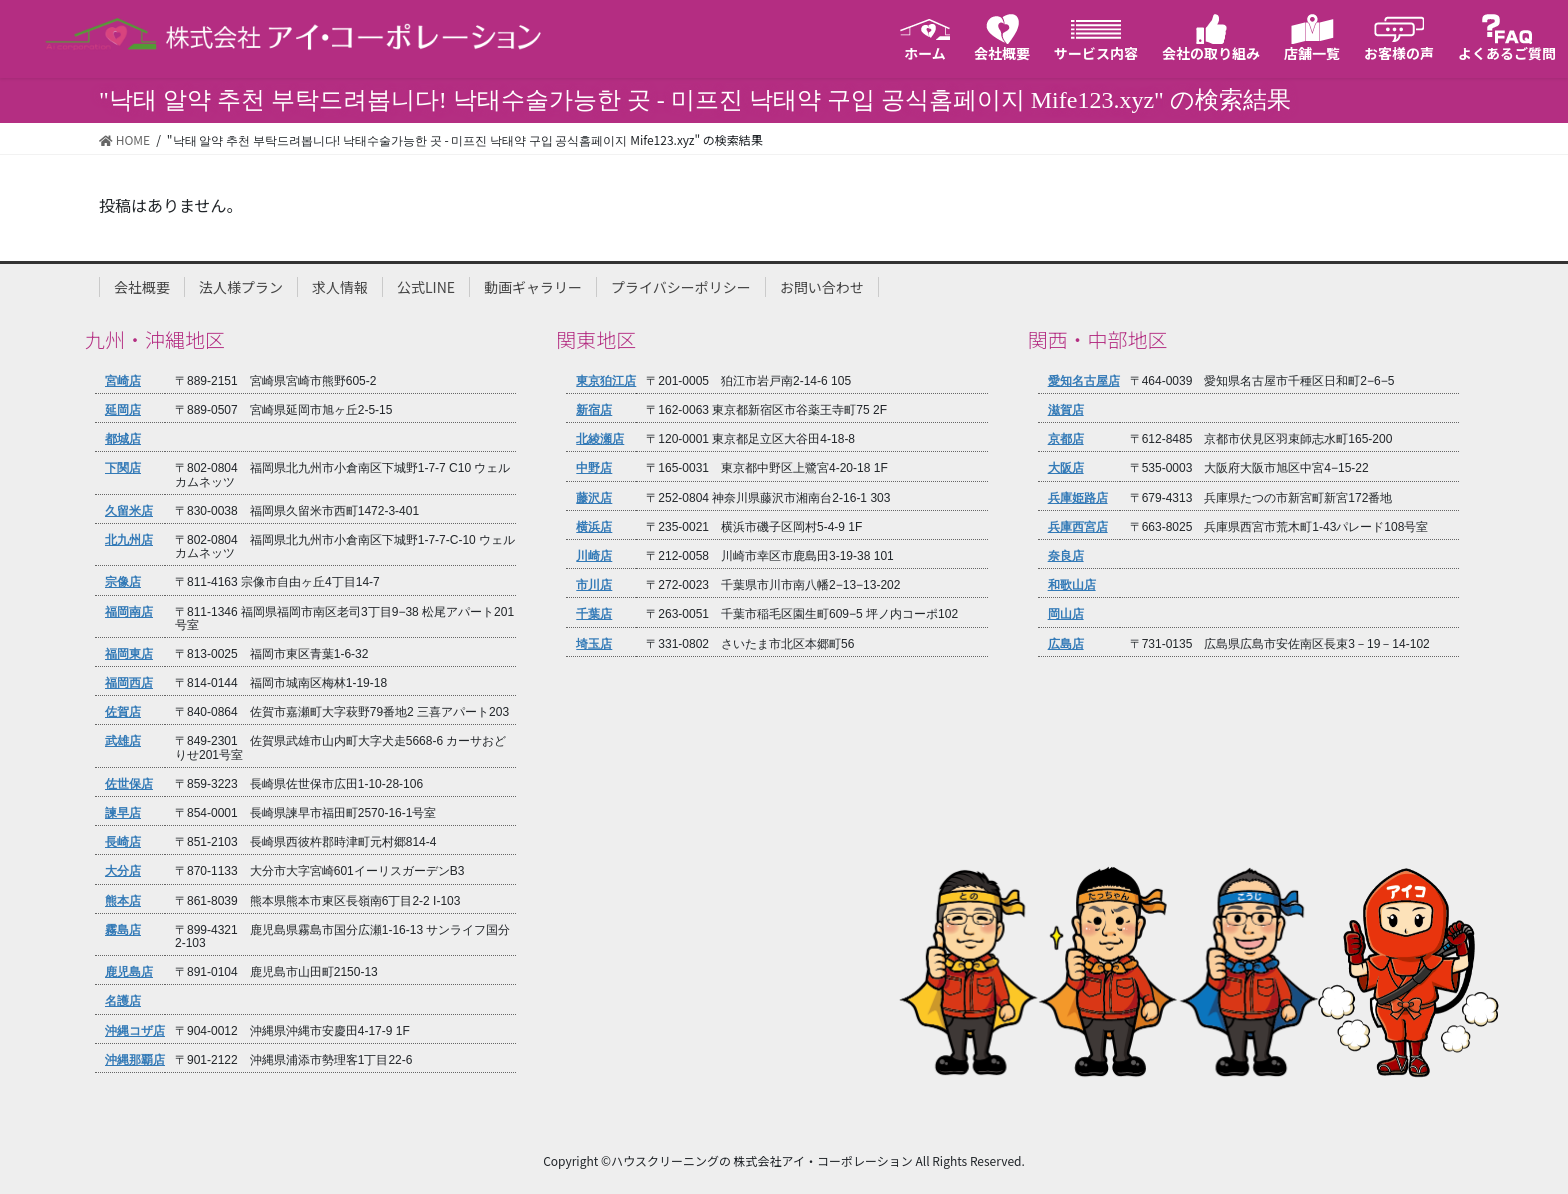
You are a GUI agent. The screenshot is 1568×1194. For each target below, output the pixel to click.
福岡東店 (129, 654)
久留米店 (129, 511)
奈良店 (1066, 556)
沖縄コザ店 (135, 1031)
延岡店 (123, 410)
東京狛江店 (606, 381)
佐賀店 (123, 712)
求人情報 (340, 287)
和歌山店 (1072, 585)
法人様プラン (241, 287)
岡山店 (1066, 614)
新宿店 (594, 410)
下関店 (123, 468)
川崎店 (594, 556)
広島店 (1066, 644)
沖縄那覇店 (135, 1060)
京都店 (1066, 439)
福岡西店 (129, 683)
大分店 (123, 871)
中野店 (594, 468)
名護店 (123, 1001)
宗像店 (123, 582)
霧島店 (123, 930)
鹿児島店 (129, 972)
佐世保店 (129, 784)
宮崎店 (123, 381)
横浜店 (594, 527)
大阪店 (1066, 468)
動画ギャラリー (533, 287)
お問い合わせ (822, 287)
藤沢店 (594, 498)
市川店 (594, 585)
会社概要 (142, 287)
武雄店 (123, 741)
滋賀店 (1066, 410)
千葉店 (594, 614)
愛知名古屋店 (1084, 381)
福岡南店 (129, 612)
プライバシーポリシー (681, 287)
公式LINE (426, 287)
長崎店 (123, 842)
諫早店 (123, 813)
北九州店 (129, 540)
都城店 (123, 439)
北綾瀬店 (600, 439)
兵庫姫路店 (1078, 498)
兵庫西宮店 (1078, 527)
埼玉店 (594, 644)
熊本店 (123, 901)
